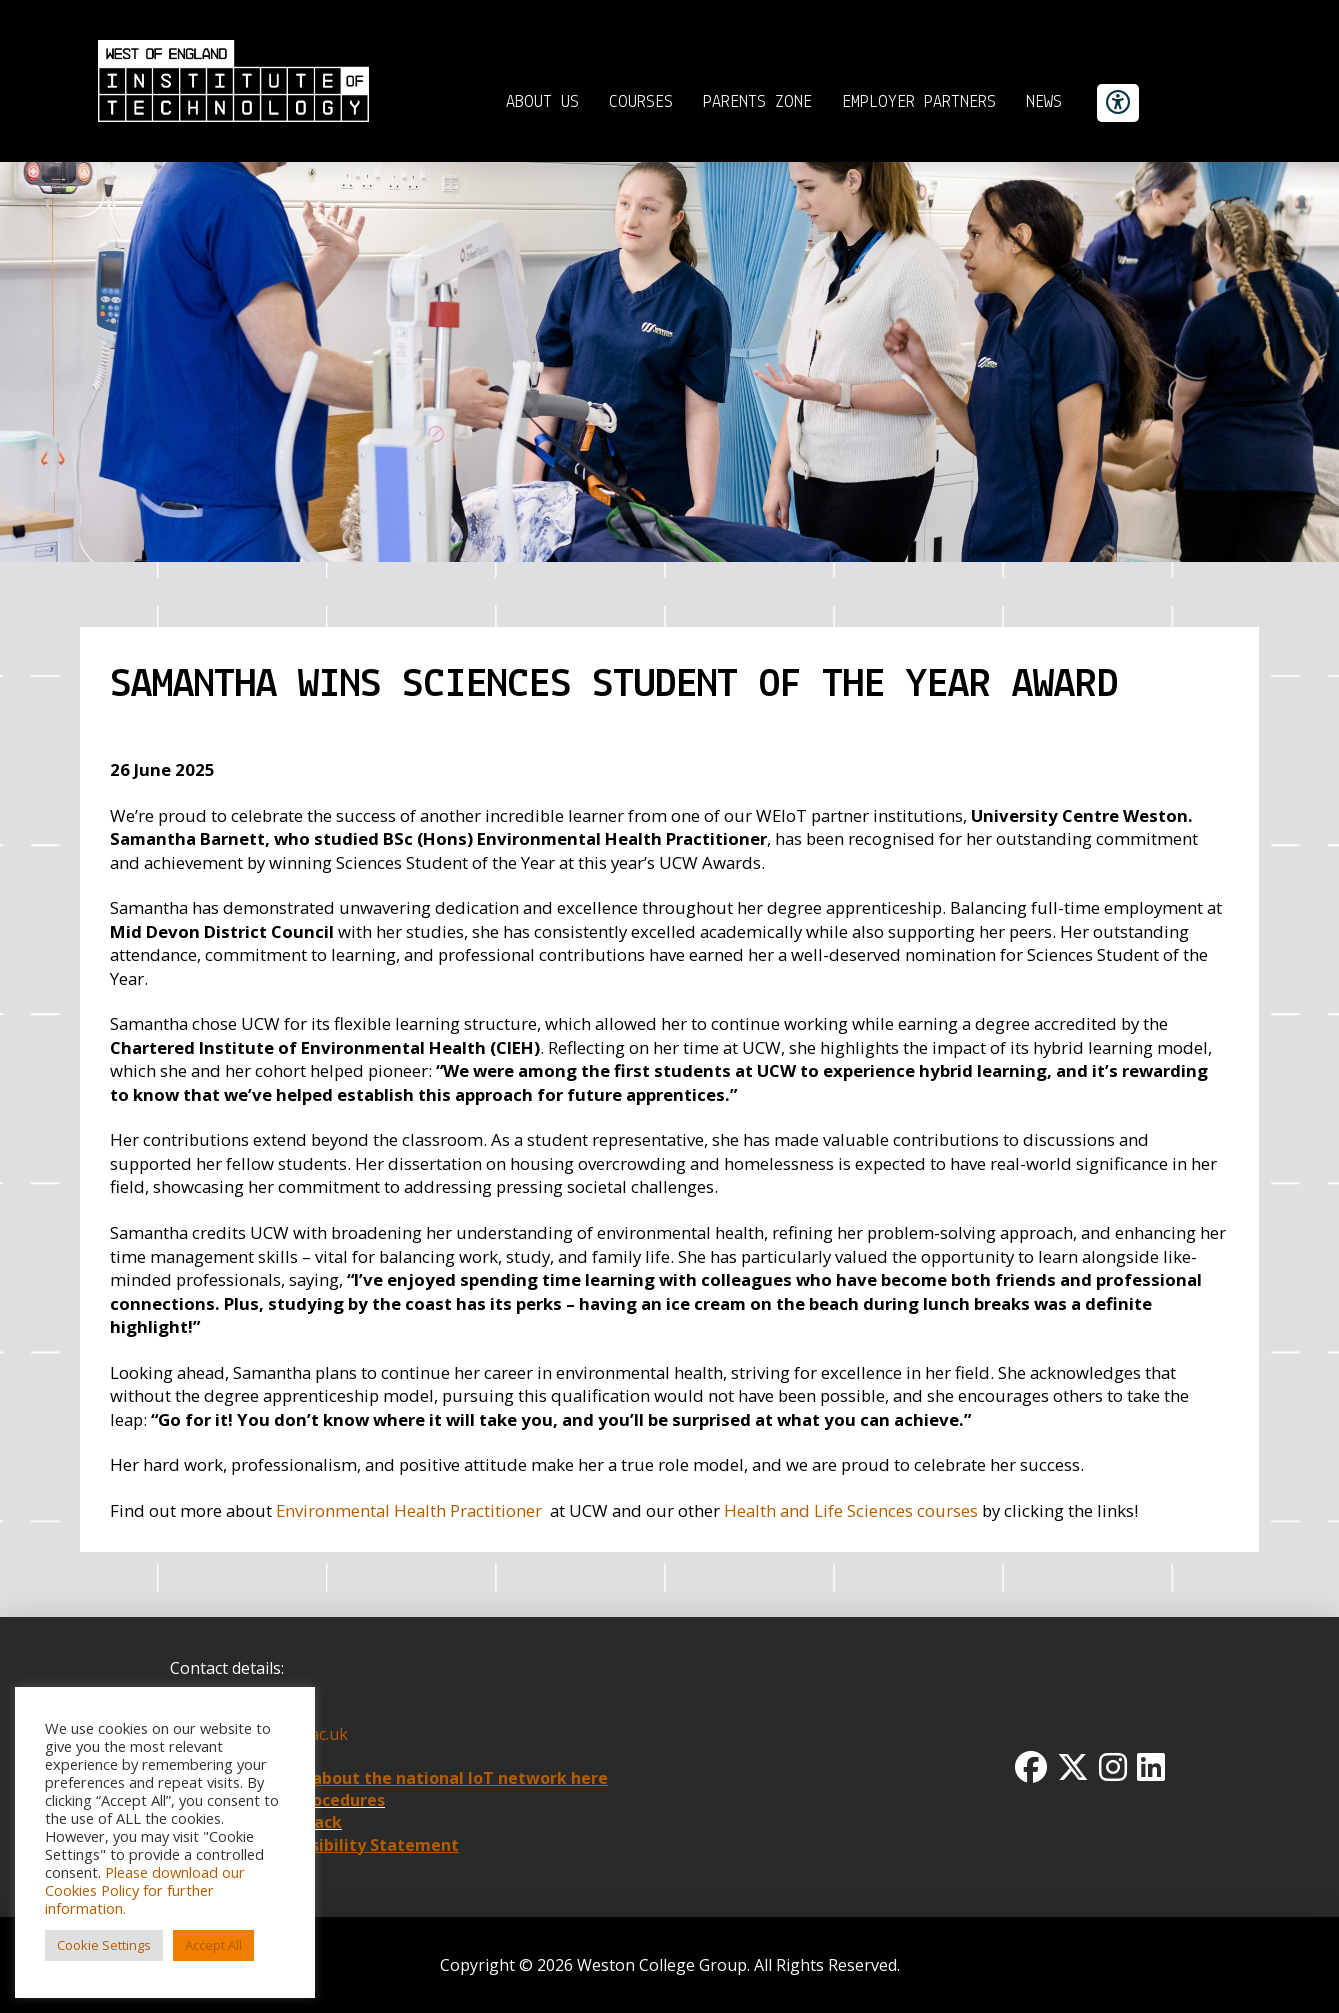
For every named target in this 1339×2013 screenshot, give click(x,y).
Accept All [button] (213, 1945)
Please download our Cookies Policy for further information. (145, 1890)
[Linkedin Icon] (1151, 1767)
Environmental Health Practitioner (409, 1510)
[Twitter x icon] (1073, 1767)
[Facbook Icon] (1031, 1767)
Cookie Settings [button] (104, 1945)
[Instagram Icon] (1113, 1767)
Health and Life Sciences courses (851, 1510)
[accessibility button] (1118, 103)
